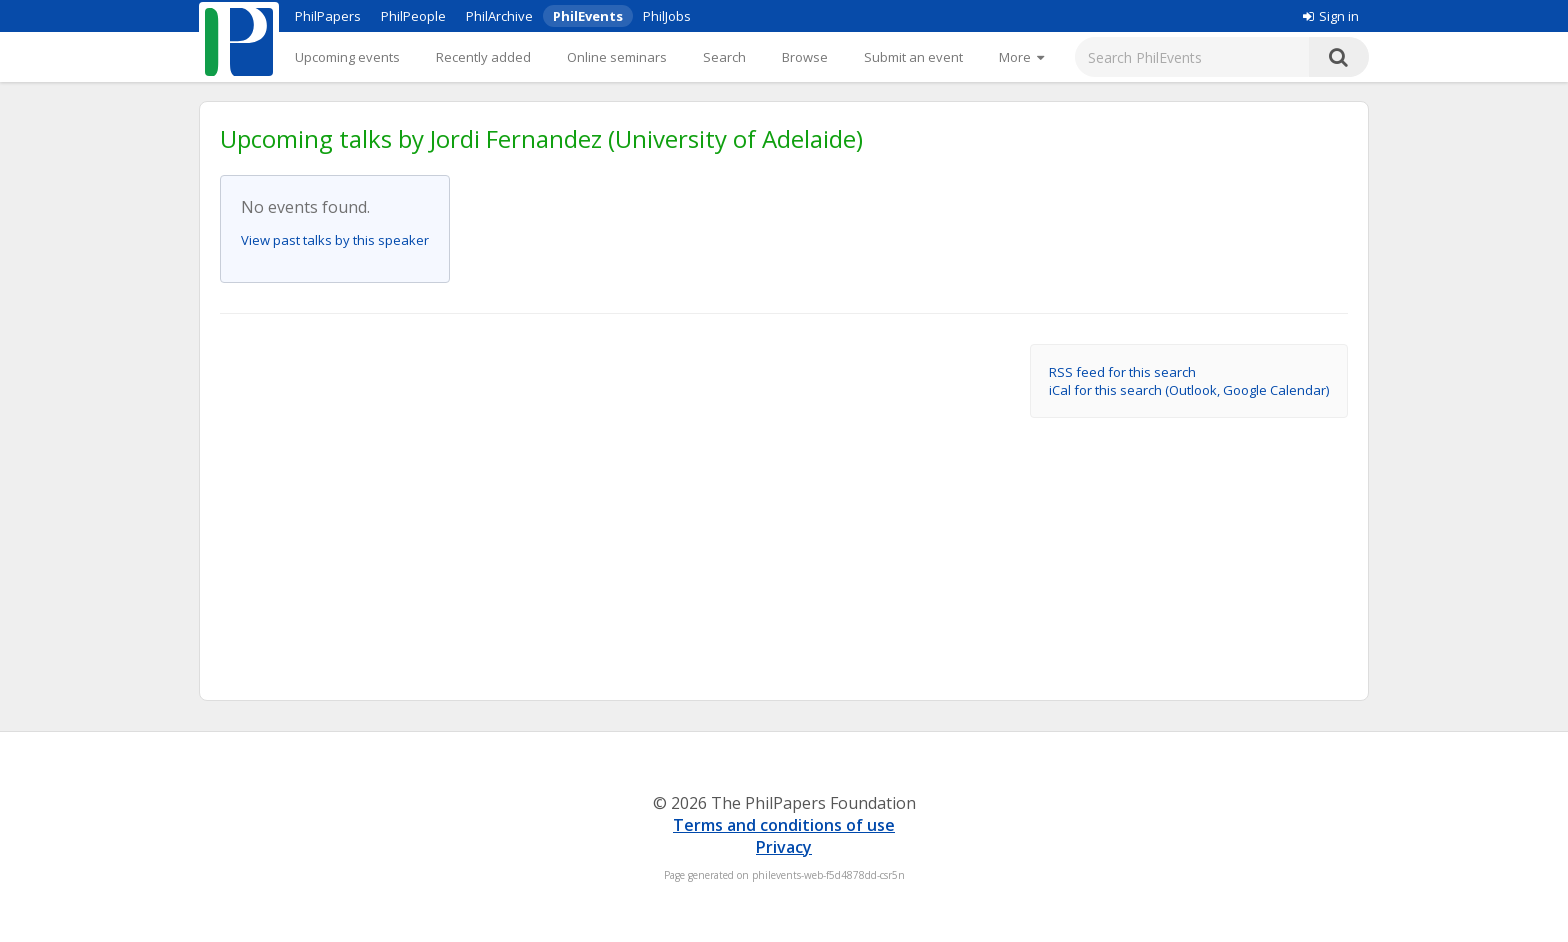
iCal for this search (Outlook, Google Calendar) (1189, 390)
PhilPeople (413, 16)
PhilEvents (588, 16)
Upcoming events (347, 57)
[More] (1021, 57)
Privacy (784, 847)
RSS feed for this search (1122, 372)
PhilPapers (328, 16)
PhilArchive (499, 16)
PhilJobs (667, 16)
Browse (805, 57)
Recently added (483, 57)
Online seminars (617, 57)
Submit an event (913, 57)
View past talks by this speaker (335, 240)
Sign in (1331, 16)
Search (724, 57)
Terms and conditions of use (784, 825)
